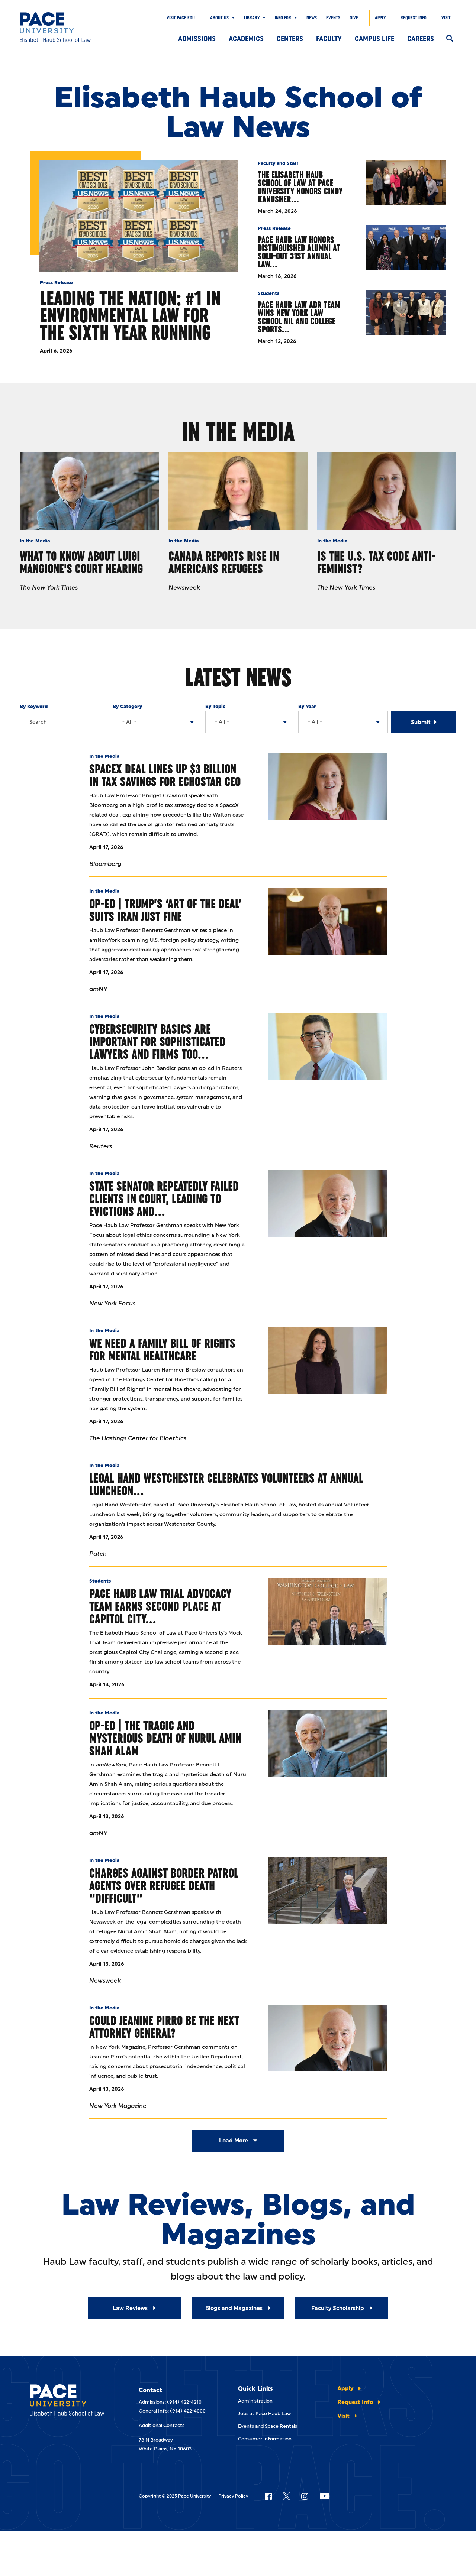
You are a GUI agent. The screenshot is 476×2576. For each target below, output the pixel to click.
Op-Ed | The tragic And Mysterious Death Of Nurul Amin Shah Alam (165, 1738)
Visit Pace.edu (181, 17)
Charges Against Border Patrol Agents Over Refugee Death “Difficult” (163, 1885)
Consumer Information (265, 2439)
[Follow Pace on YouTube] (324, 2496)
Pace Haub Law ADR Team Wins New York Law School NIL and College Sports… (299, 317)
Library (252, 17)
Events (333, 17)
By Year (307, 706)
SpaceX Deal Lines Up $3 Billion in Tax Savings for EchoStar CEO (165, 775)
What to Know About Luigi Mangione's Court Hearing (81, 562)
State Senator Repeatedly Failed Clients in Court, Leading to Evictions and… (164, 1198)
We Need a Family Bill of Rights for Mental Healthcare (162, 1349)
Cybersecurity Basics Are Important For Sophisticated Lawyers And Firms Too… (157, 1041)
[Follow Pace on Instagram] (304, 2496)
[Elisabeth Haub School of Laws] (69, 2401)
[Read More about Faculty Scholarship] (341, 2308)
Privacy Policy (233, 2496)
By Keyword (34, 706)
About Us (219, 17)
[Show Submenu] (232, 18)
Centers (290, 38)
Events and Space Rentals (267, 2426)
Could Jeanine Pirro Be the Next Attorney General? (164, 2026)
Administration (255, 2401)
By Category (127, 706)
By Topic (215, 706)
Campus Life (374, 38)
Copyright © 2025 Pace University (175, 2496)
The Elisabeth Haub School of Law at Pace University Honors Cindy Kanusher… (300, 187)
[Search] (449, 39)
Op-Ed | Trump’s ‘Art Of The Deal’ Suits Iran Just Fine (165, 910)
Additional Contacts (161, 2425)
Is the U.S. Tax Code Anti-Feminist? (376, 562)
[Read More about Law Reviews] (134, 2308)
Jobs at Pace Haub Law (264, 2413)
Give (354, 17)
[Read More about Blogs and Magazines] (238, 2308)
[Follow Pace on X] (286, 2496)
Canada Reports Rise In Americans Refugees (223, 562)
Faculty (329, 38)
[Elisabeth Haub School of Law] (64, 27)
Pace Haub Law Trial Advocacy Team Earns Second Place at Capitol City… (160, 1606)
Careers (420, 38)
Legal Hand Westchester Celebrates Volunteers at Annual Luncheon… (226, 1484)
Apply (380, 17)
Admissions (197, 38)
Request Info (414, 17)
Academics (246, 38)
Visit (446, 17)
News (311, 17)
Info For (283, 17)
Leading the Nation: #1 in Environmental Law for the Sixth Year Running (130, 315)
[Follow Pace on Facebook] (268, 2496)
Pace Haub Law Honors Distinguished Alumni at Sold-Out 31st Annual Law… (299, 252)
